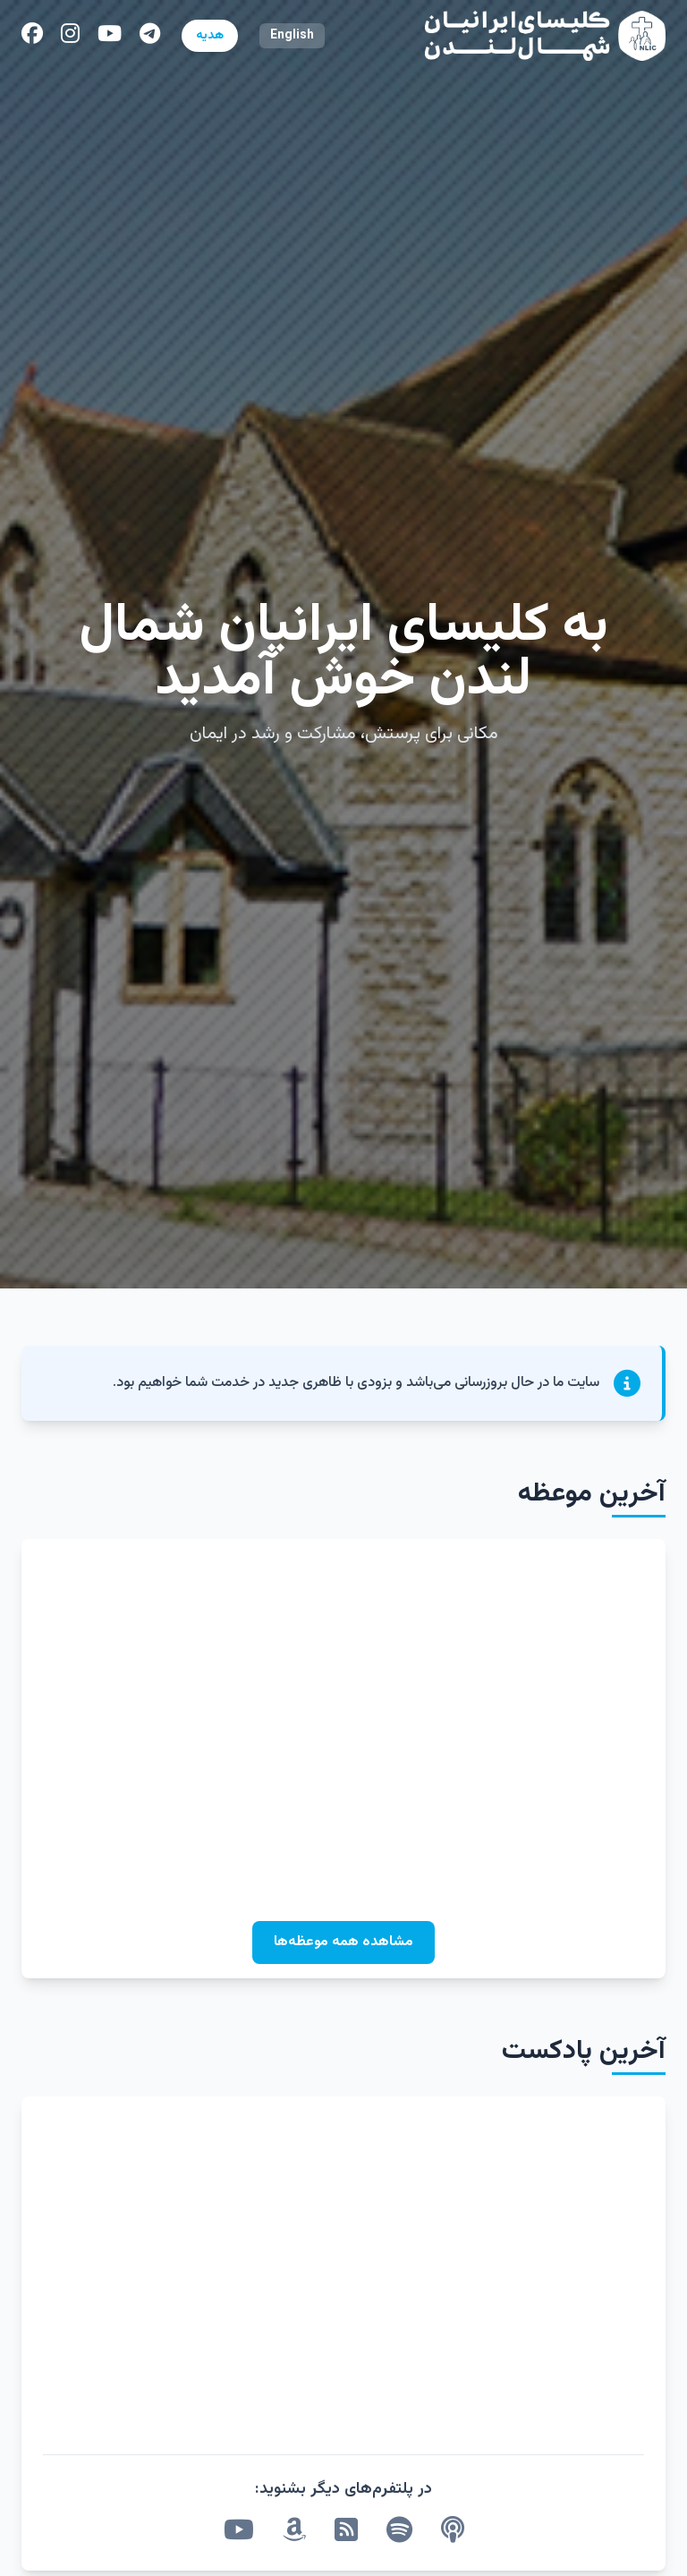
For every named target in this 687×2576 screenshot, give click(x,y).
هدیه (210, 36)
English (292, 36)
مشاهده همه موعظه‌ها (343, 1942)
